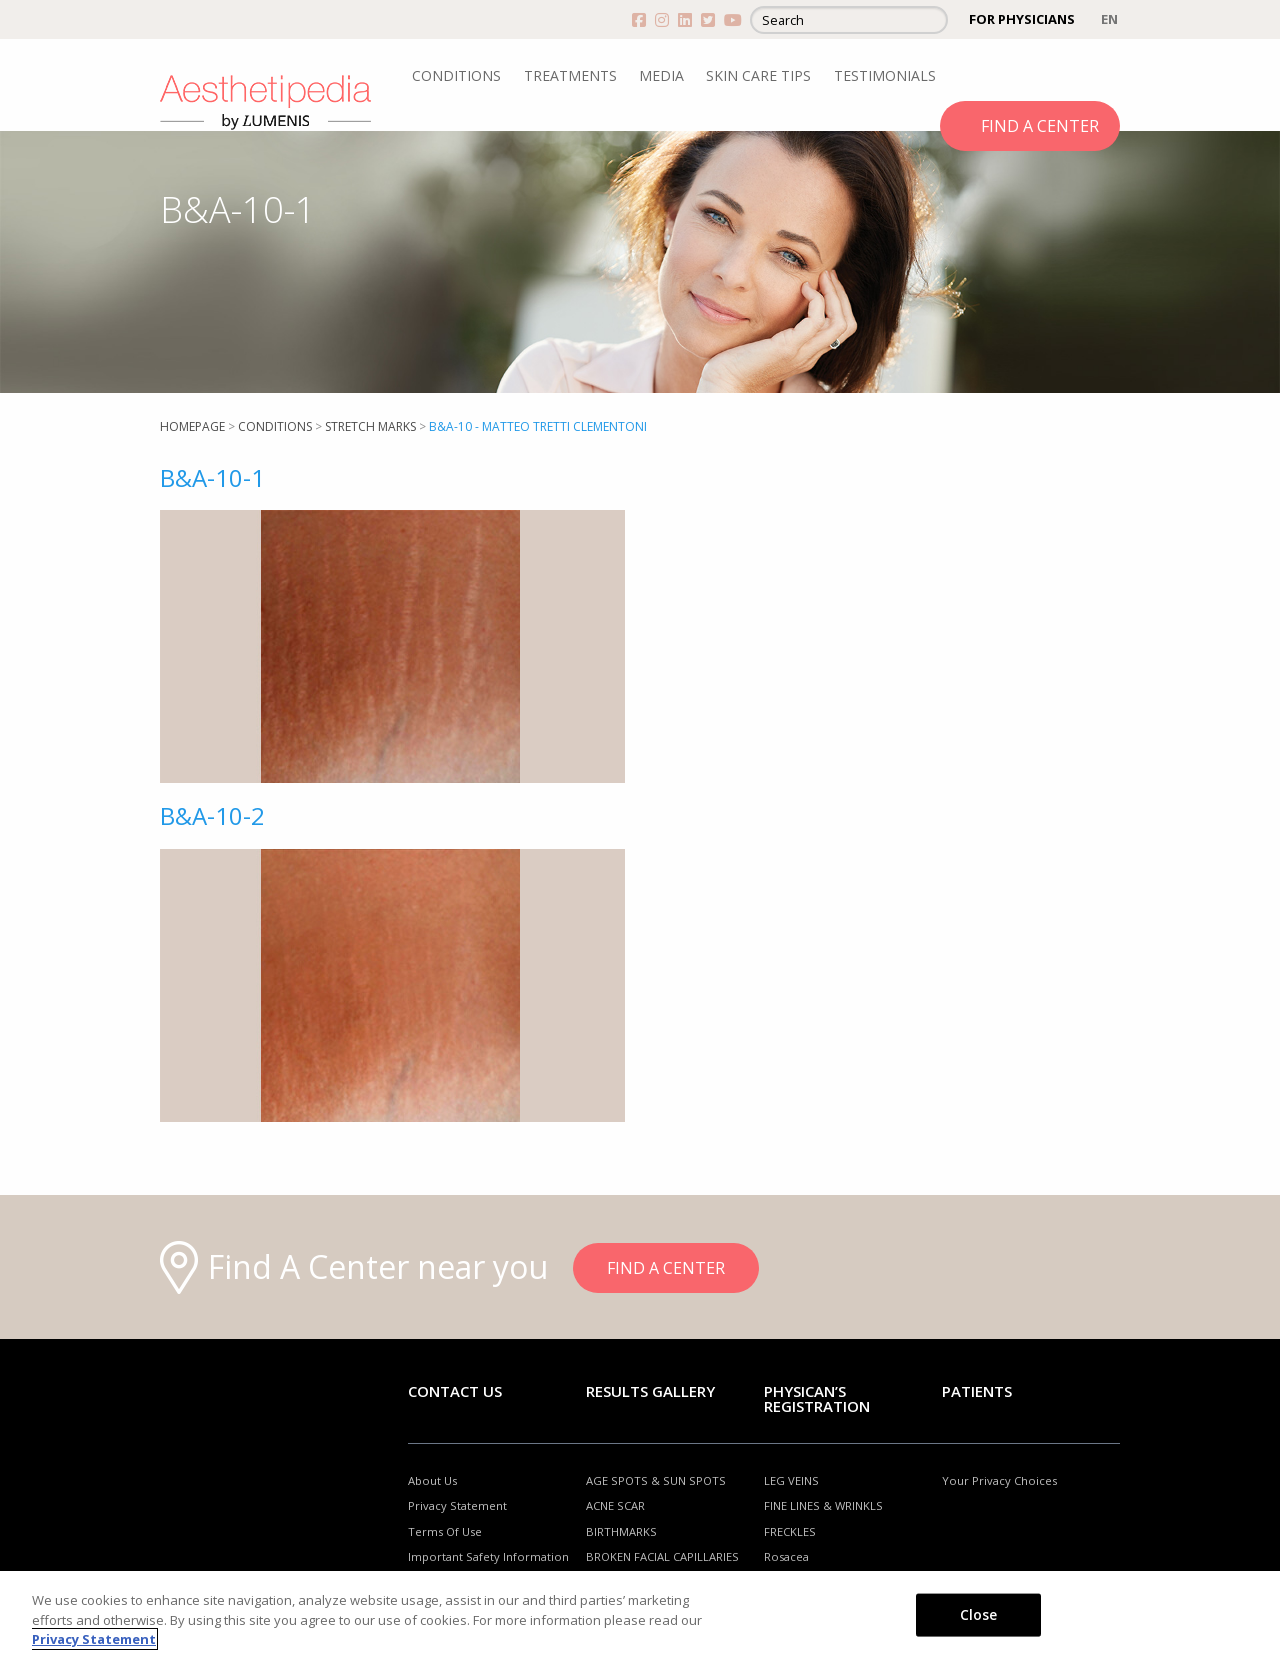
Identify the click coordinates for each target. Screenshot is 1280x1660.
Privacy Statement (457, 1505)
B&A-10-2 (212, 815)
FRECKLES (790, 1531)
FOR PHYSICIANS (1022, 19)
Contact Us (455, 1391)
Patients (977, 1391)
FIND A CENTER (1040, 126)
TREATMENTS (570, 75)
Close (979, 1613)
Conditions (275, 426)
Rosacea (786, 1556)
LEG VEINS (791, 1480)
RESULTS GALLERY (650, 1391)
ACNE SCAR (615, 1505)
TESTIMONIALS (885, 75)
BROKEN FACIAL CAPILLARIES (662, 1556)
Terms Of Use (445, 1531)
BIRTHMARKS (621, 1531)
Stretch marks (370, 426)
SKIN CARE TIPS (758, 75)
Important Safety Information (488, 1556)
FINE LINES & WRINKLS (823, 1505)
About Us (432, 1480)
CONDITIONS (456, 75)
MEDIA (661, 75)
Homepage (192, 426)
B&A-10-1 (212, 477)
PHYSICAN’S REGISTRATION (817, 1398)
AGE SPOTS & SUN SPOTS (656, 1480)
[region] (640, 1615)
